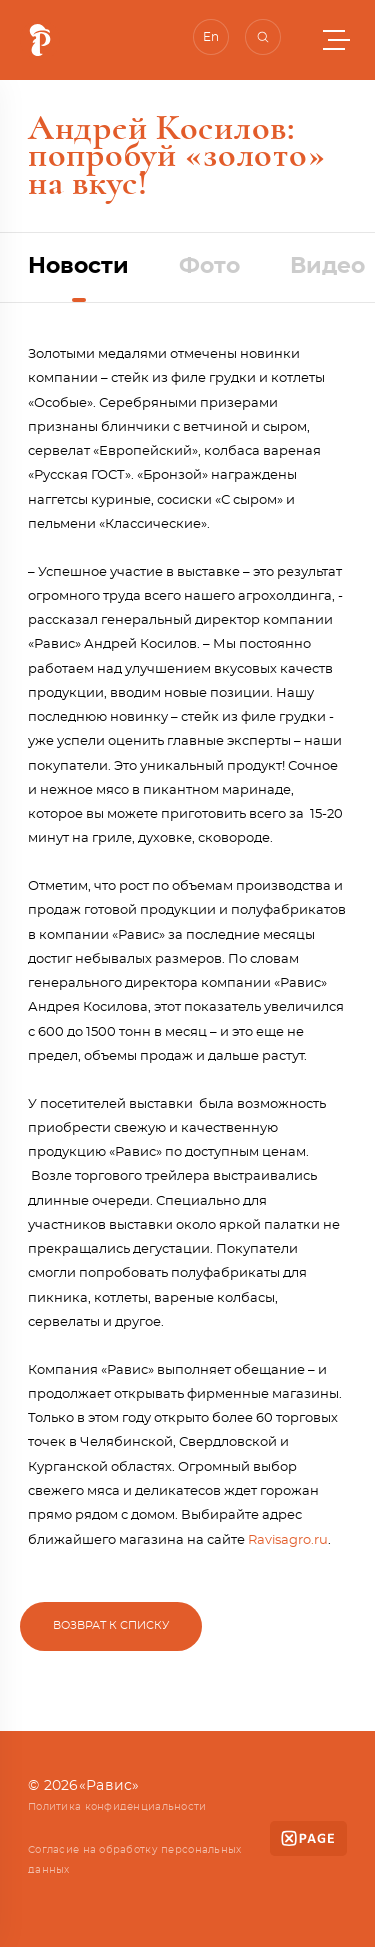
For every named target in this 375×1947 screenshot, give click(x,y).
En (211, 37)
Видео (327, 266)
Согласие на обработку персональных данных (135, 1860)
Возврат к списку (111, 1625)
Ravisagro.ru (288, 1540)
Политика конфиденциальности (117, 1807)
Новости (78, 266)
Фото (209, 266)
